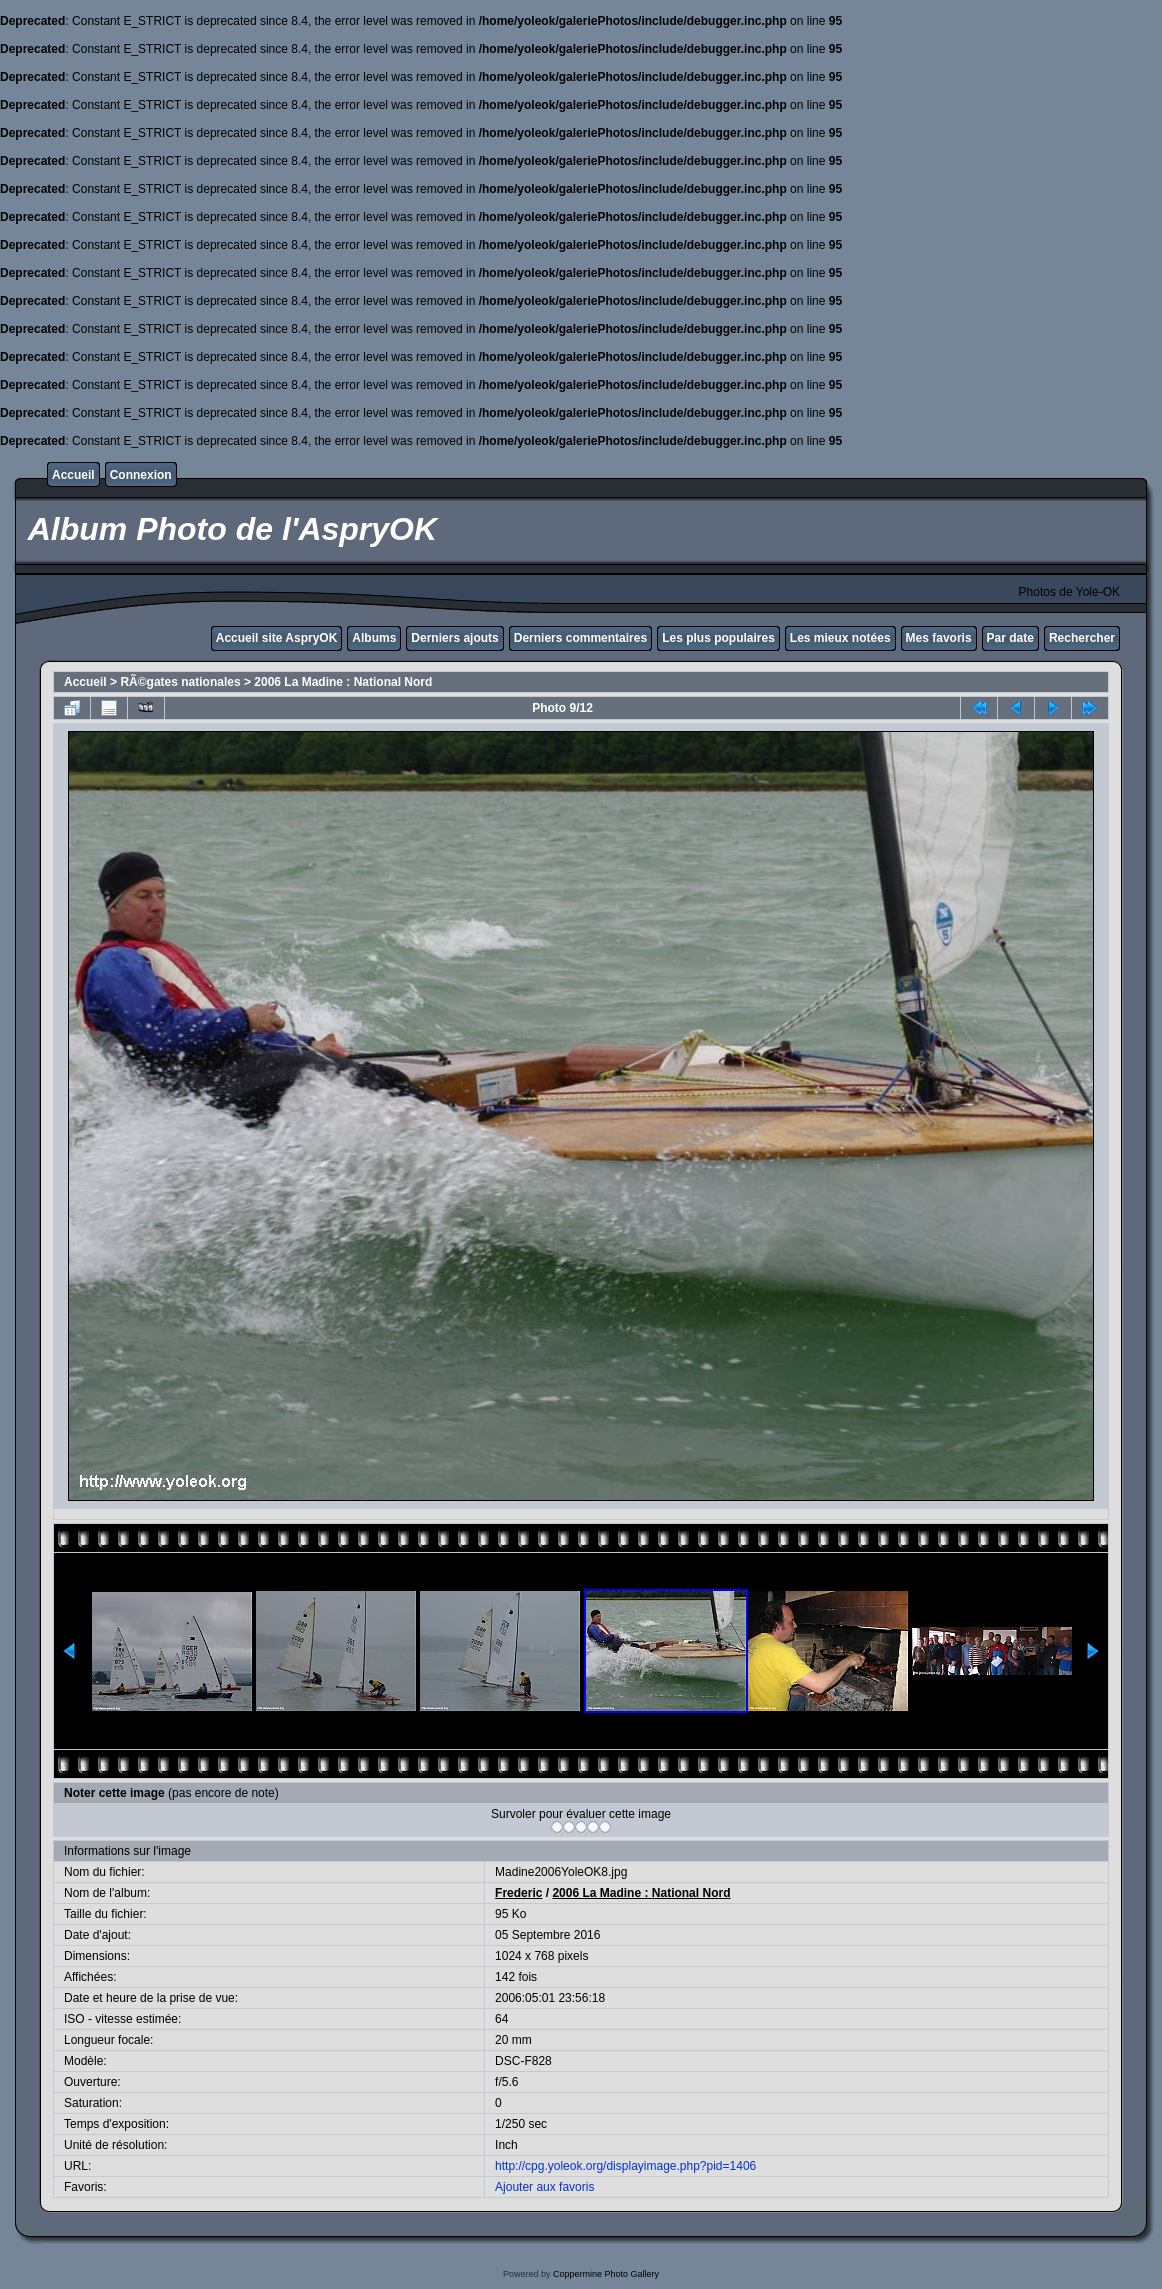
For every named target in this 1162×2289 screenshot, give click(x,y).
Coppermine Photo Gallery (606, 2274)
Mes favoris (939, 638)
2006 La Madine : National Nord (343, 682)
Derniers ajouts (454, 638)
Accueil (73, 475)
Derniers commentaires (580, 638)
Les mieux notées (840, 638)
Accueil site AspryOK (277, 638)
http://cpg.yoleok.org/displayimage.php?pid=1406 (625, 2166)
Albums (374, 638)
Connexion (141, 475)
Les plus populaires (718, 638)
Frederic (518, 1893)
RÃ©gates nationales (180, 682)
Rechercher (1082, 638)
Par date (1010, 638)
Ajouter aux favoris (544, 2187)
